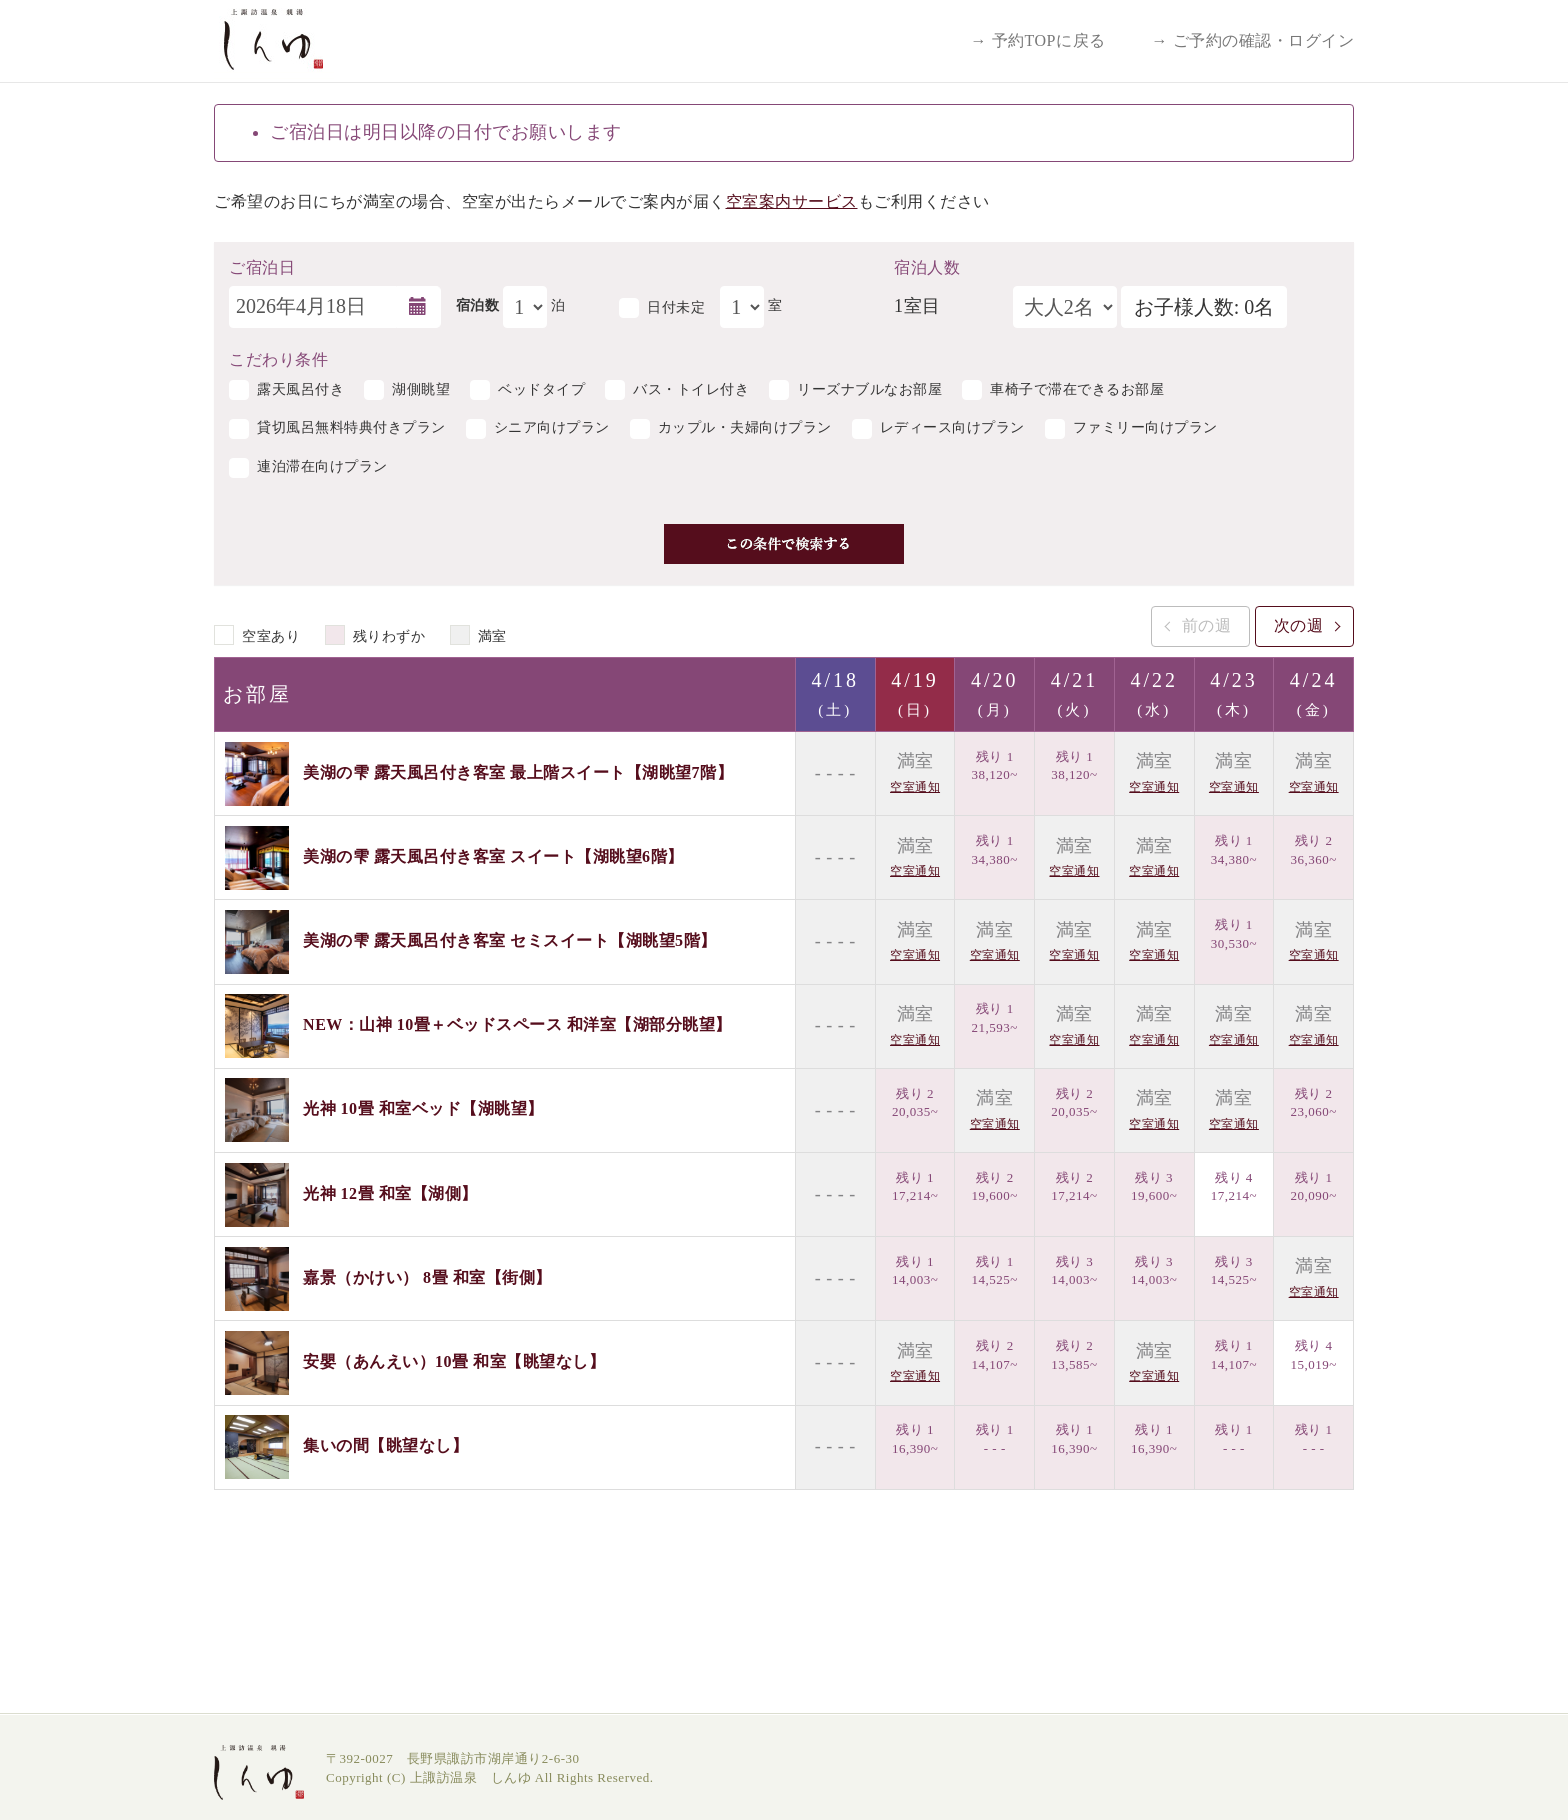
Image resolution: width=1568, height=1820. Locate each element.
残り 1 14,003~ (915, 1271)
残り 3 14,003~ (1074, 1271)
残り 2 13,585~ (1074, 1355)
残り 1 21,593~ (995, 1018)
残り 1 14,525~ (995, 1271)
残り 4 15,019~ (1313, 1355)
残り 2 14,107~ (995, 1355)
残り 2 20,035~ (915, 1103)
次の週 (1299, 625)
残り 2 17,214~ (1074, 1187)
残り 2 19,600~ (995, 1187)
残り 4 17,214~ (1234, 1187)
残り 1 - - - (995, 1439)
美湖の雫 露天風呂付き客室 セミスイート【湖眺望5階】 (510, 940)
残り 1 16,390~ (915, 1439)
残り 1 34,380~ (995, 850)
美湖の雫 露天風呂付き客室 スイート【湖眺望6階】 (493, 856)
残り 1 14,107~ (1234, 1355)
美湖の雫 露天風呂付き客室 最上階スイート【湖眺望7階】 (518, 771)
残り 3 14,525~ (1234, 1271)
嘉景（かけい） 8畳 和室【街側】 (427, 1276)
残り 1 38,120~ (995, 766)
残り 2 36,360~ (1313, 850)
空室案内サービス (792, 201)
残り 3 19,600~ (1154, 1187)
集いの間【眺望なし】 (385, 1445)
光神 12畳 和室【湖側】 (390, 1192)
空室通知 (915, 787)
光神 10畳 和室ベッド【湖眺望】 (423, 1108)
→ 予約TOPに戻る (1038, 40)
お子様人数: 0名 (1204, 307)
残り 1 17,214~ (915, 1187)
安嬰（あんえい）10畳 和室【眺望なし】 (454, 1361)
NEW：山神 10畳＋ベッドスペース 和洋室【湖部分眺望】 (517, 1024)
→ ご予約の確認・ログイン (1253, 40)
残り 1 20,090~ (1313, 1187)
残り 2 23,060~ (1313, 1103)
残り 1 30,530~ (1234, 934)
